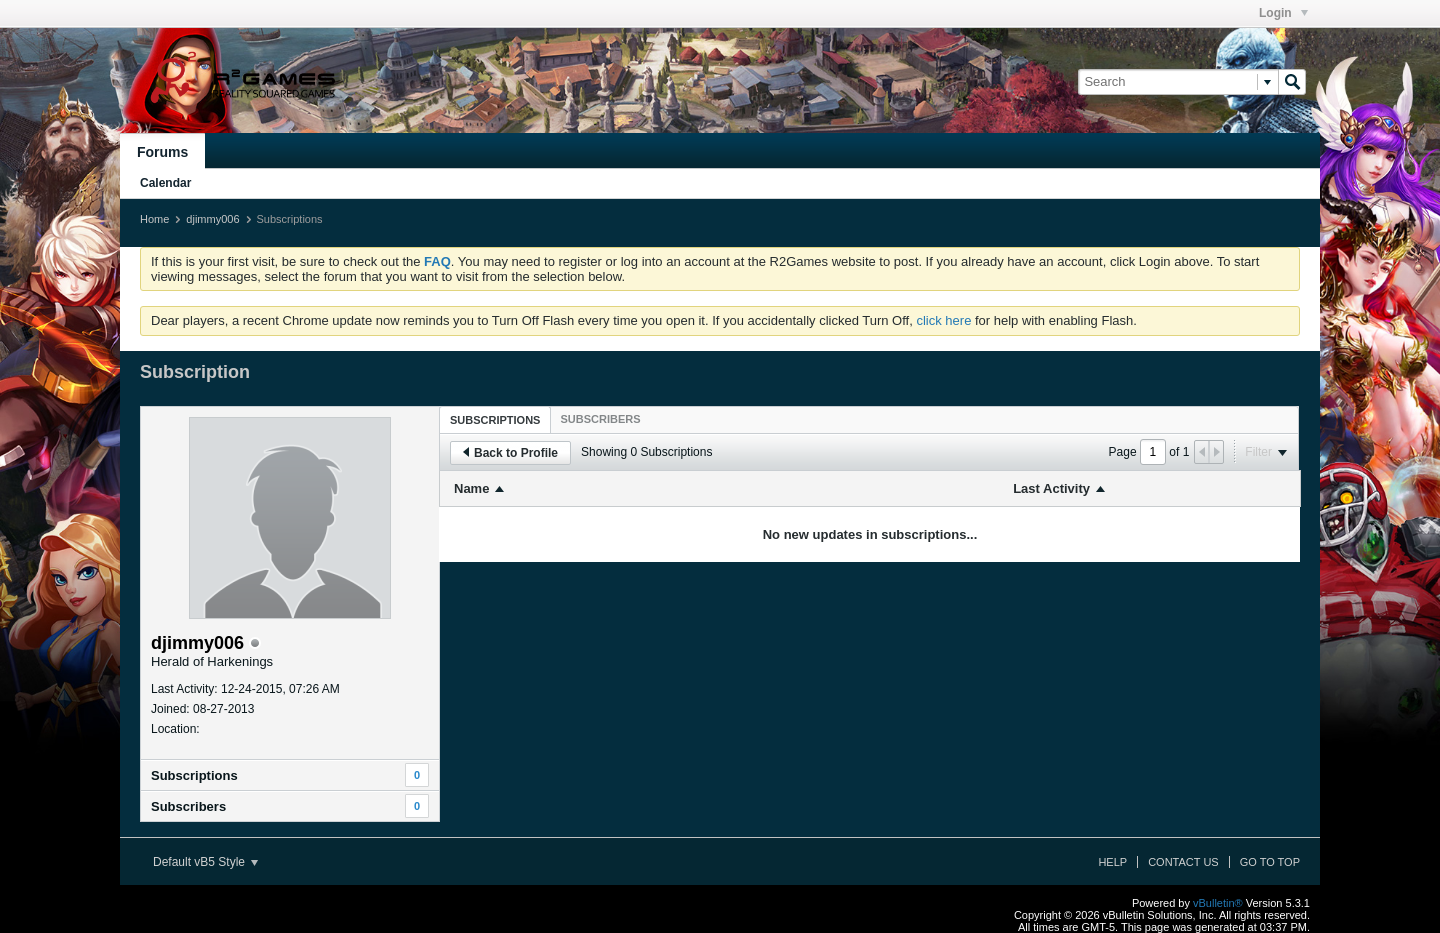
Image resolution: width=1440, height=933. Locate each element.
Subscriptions (194, 775)
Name (471, 488)
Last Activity (1051, 488)
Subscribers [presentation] (600, 419)
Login (1283, 13)
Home (154, 219)
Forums (162, 152)
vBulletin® (1218, 903)
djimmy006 (212, 219)
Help (1112, 862)
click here (943, 320)
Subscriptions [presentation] (495, 420)
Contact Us (1183, 862)
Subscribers (188, 806)
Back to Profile (510, 453)
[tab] (495, 419)
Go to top (1270, 862)
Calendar (165, 183)
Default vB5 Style (205, 862)
